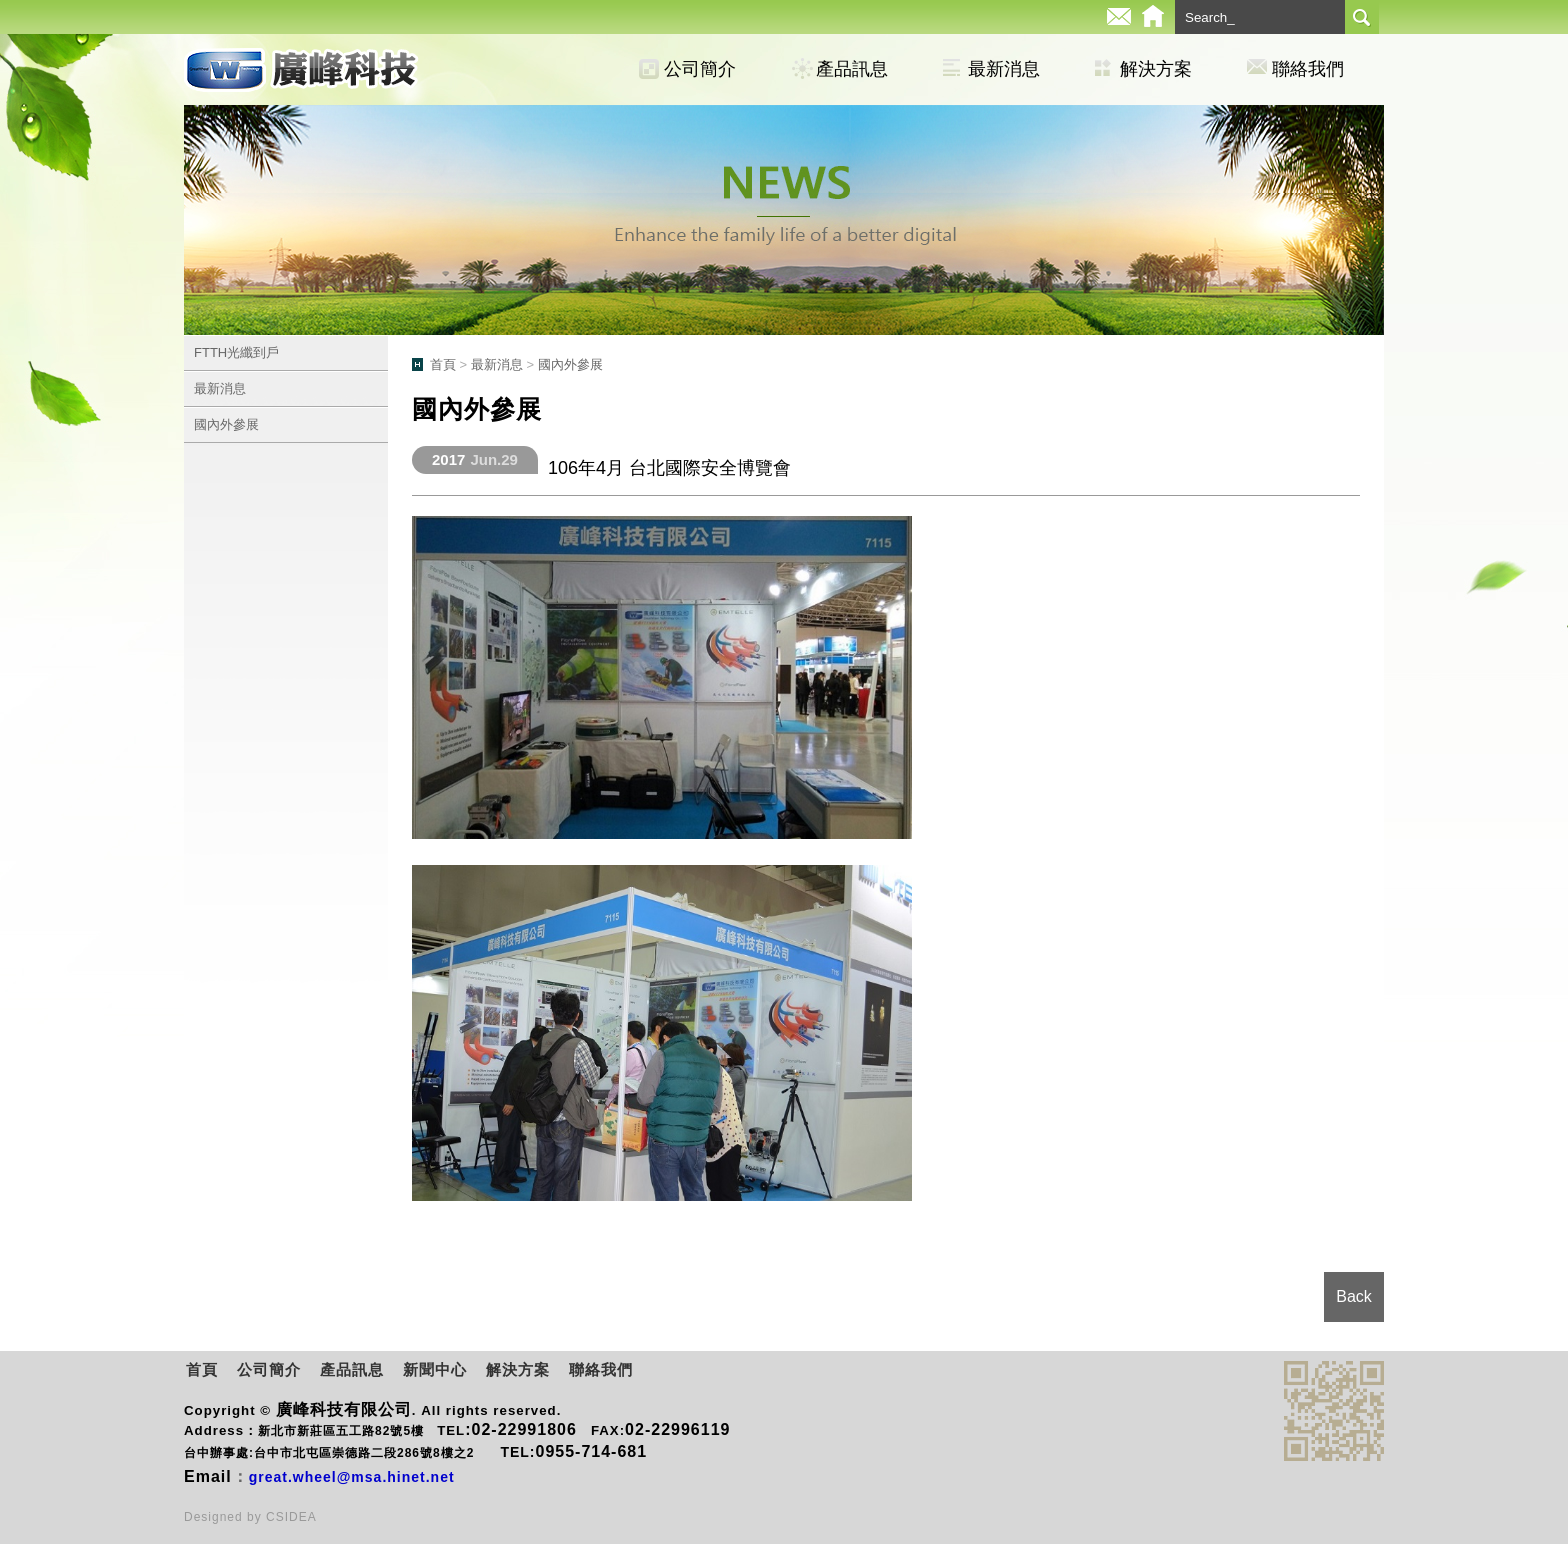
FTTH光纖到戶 (236, 352)
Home (1153, 17)
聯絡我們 (1308, 69)
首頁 (443, 364)
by (256, 1517)
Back (1354, 1296)
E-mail (1119, 17)
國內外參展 (226, 424)
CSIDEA (291, 1517)
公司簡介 (700, 69)
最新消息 (1004, 69)
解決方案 (1156, 69)
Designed (215, 1517)
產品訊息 (852, 69)
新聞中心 (435, 1369)
